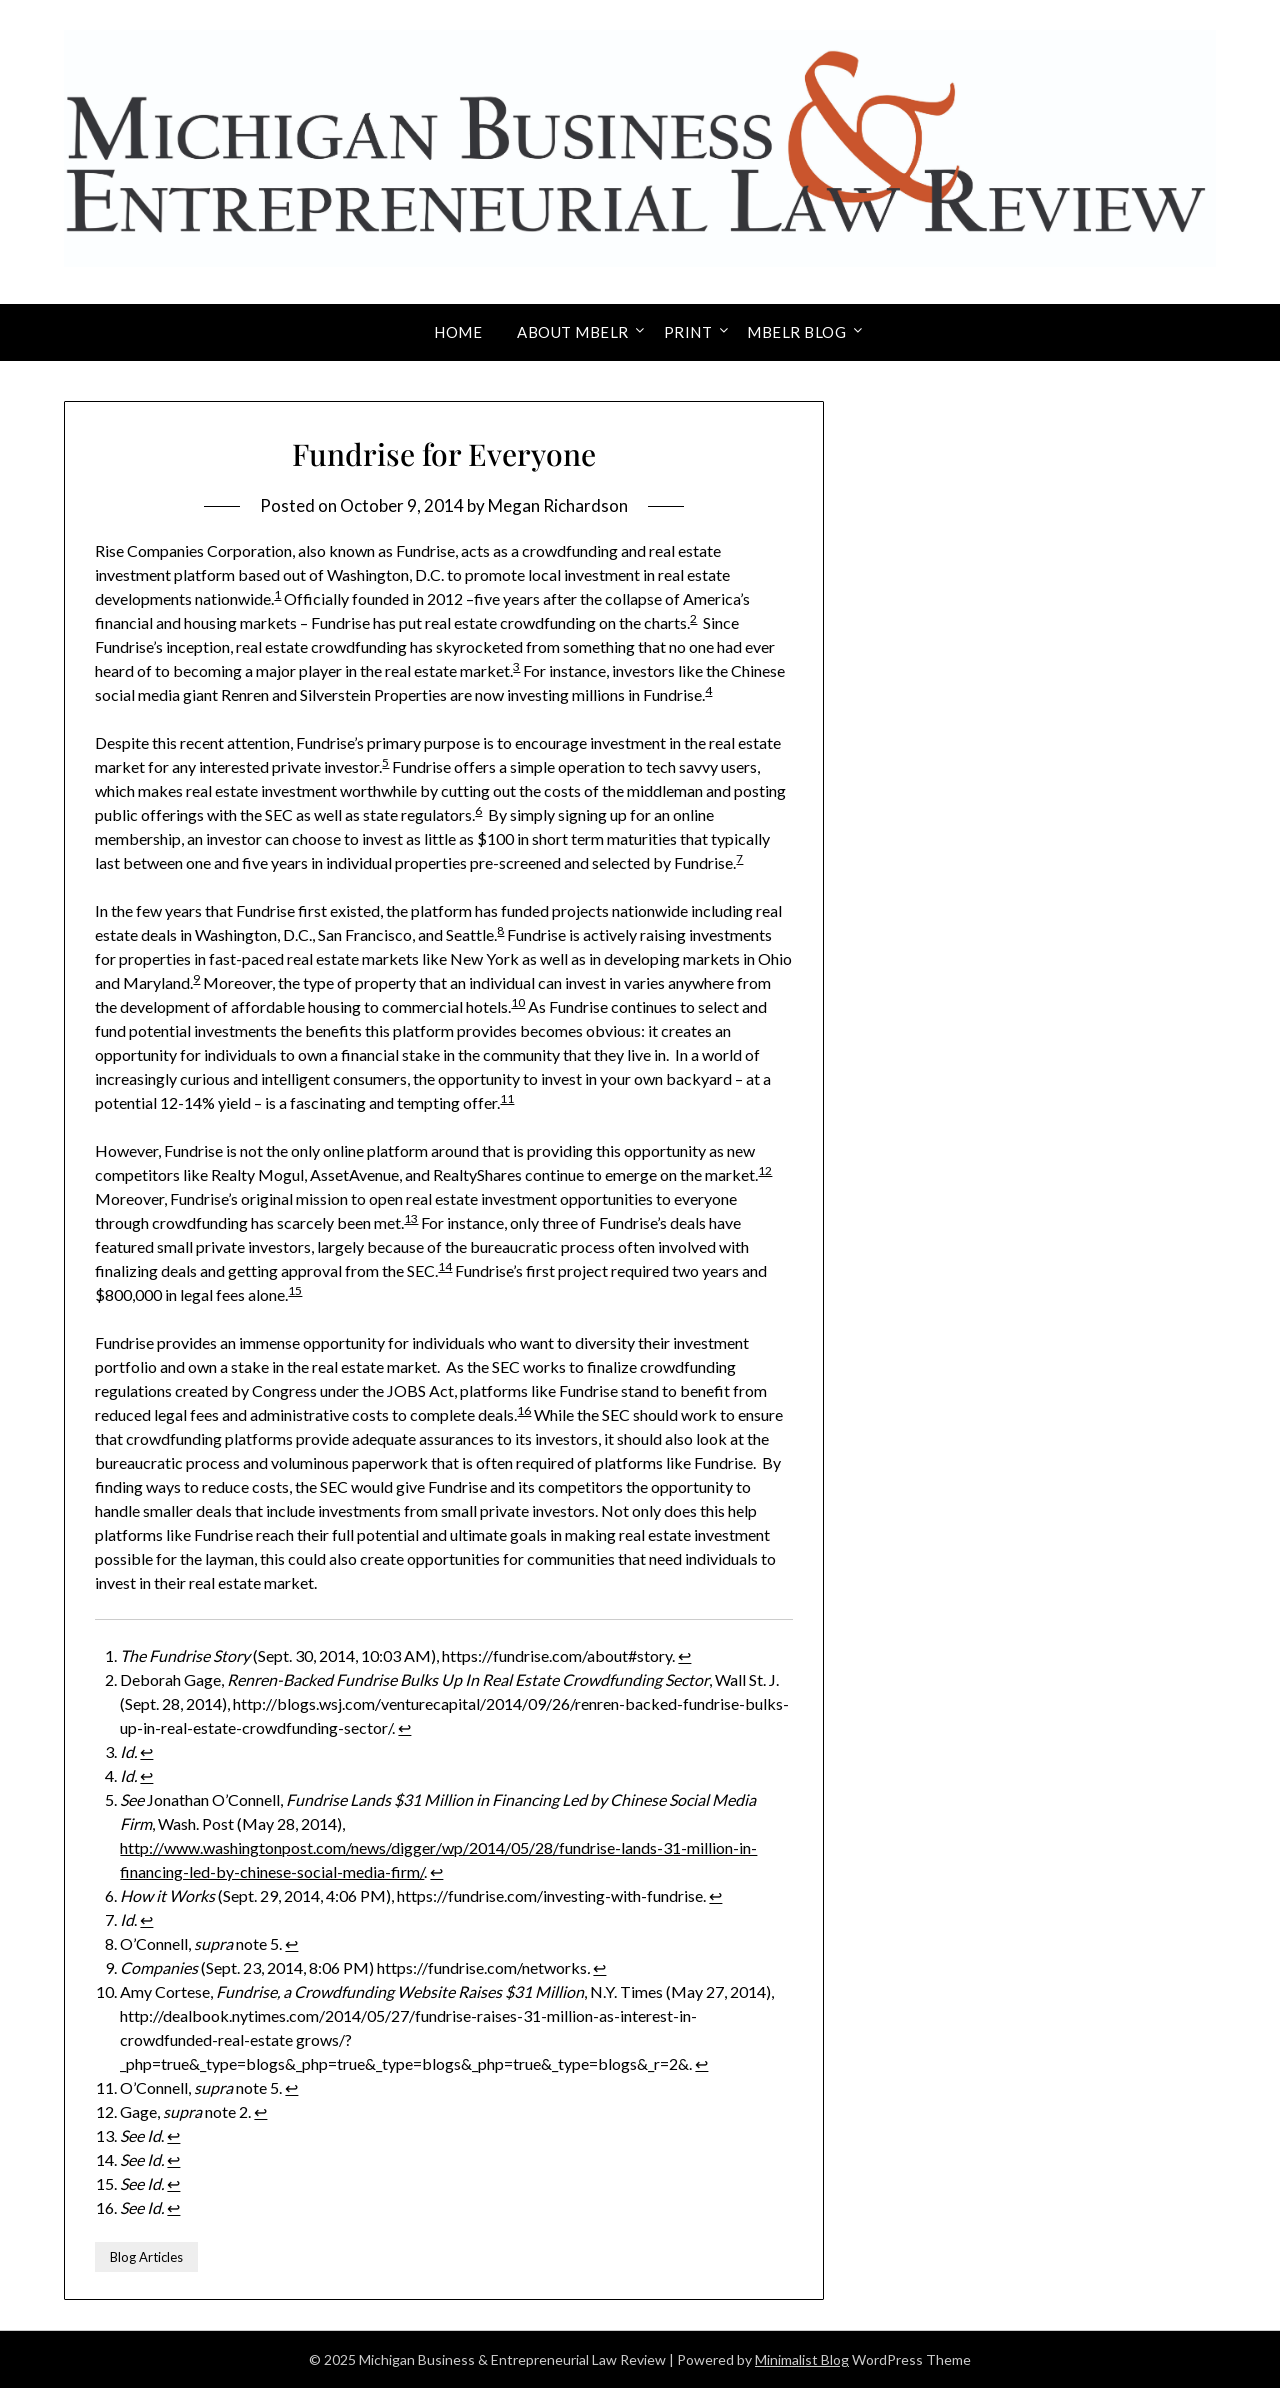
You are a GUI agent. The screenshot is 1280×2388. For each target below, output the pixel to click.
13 (411, 1218)
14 (445, 1266)
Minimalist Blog (802, 2359)
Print (688, 332)
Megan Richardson (558, 505)
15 (295, 1290)
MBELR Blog (796, 332)
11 (507, 1098)
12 (765, 1170)
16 (524, 1410)
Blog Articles (146, 2257)
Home (458, 332)
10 (518, 1002)
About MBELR (573, 332)
